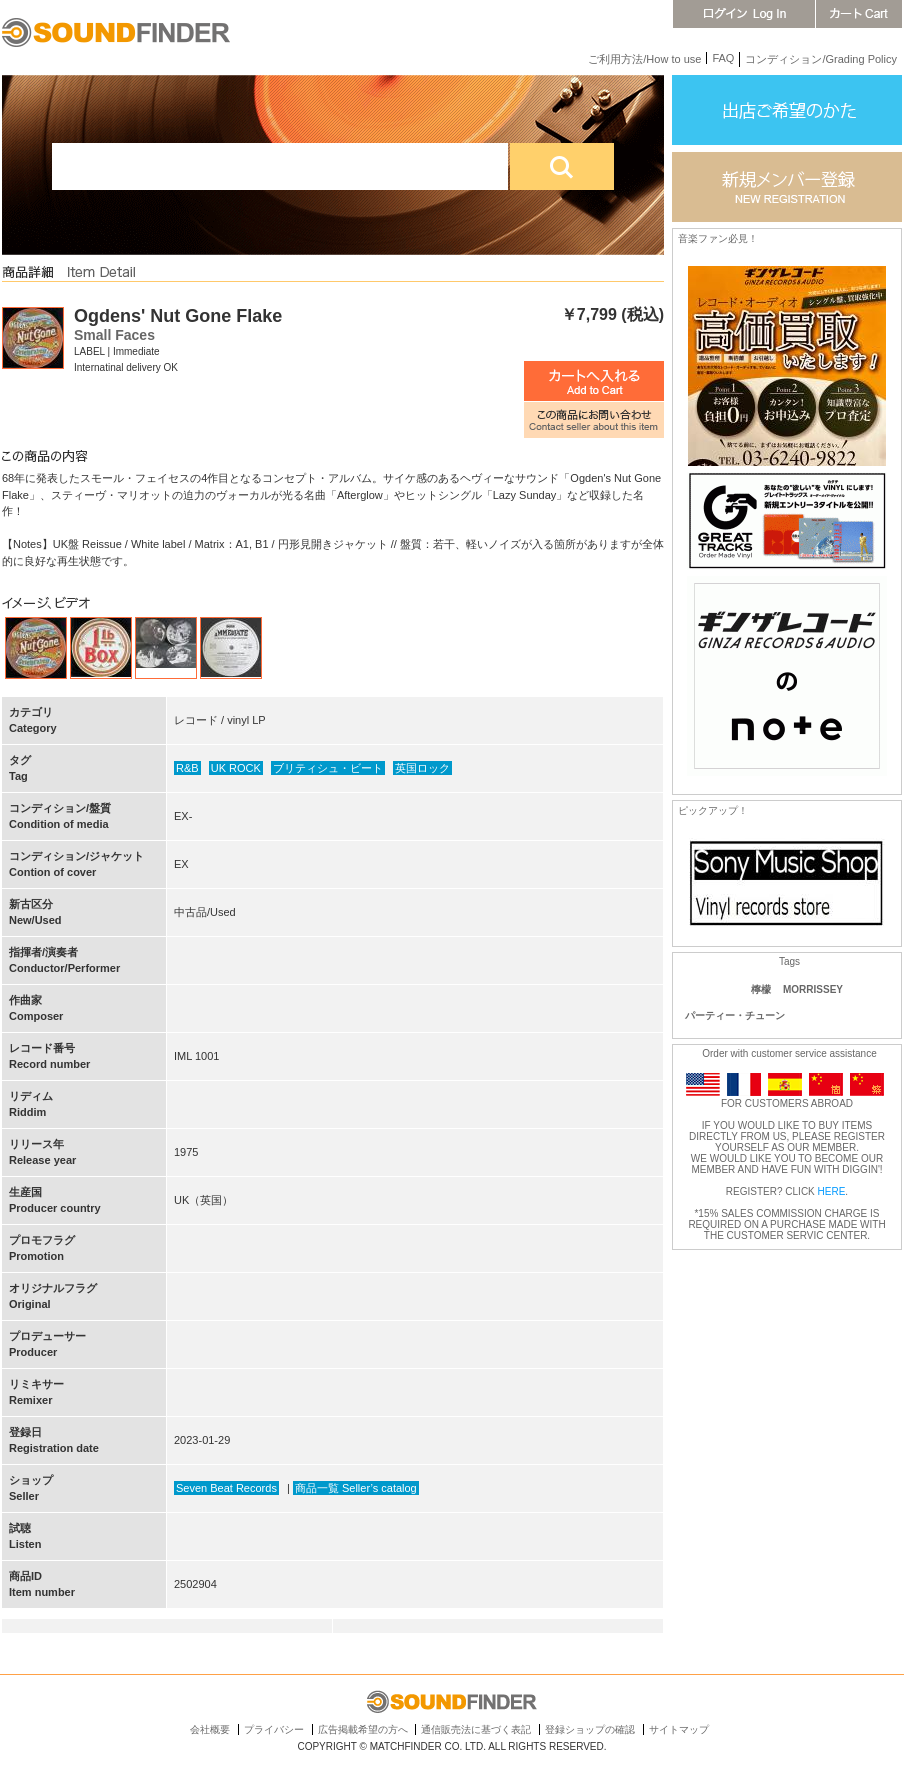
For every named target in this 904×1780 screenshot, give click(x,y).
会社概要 (210, 1729)
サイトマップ (679, 1729)
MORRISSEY (813, 989)
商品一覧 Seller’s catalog (356, 1488)
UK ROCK (236, 768)
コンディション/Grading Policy (821, 59)
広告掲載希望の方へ (363, 1729)
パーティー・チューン (735, 1015)
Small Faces (114, 335)
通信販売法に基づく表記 (476, 1729)
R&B (187, 768)
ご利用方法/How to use (644, 59)
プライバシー (274, 1729)
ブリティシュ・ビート (328, 768)
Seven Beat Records (226, 1488)
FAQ (723, 58)
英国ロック (422, 768)
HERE (832, 1191)
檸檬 (761, 989)
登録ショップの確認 (590, 1729)
